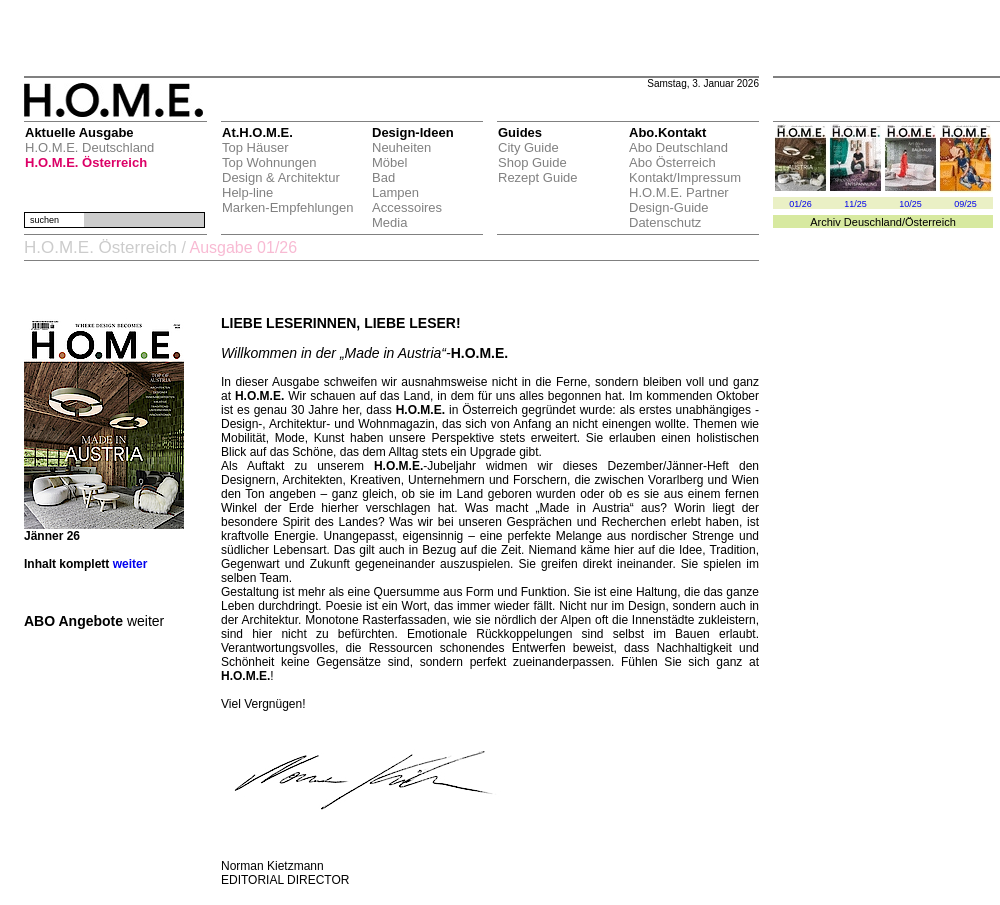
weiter (130, 564)
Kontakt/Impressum (685, 177)
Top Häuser (255, 147)
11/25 (855, 204)
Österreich (930, 222)
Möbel (389, 162)
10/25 (910, 204)
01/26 (800, 204)
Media (389, 222)
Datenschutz (665, 222)
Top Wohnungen (269, 162)
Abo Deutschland (678, 147)
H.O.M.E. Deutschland (89, 147)
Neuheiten (401, 147)
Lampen (395, 192)
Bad (383, 177)
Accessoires (407, 207)
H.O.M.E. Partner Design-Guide (679, 200)
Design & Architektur (281, 177)
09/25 (965, 204)
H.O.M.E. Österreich (86, 162)
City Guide (528, 147)
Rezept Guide (538, 177)
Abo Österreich (672, 162)
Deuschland (873, 222)
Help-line (247, 192)
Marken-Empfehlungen (288, 207)
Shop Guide (532, 162)
